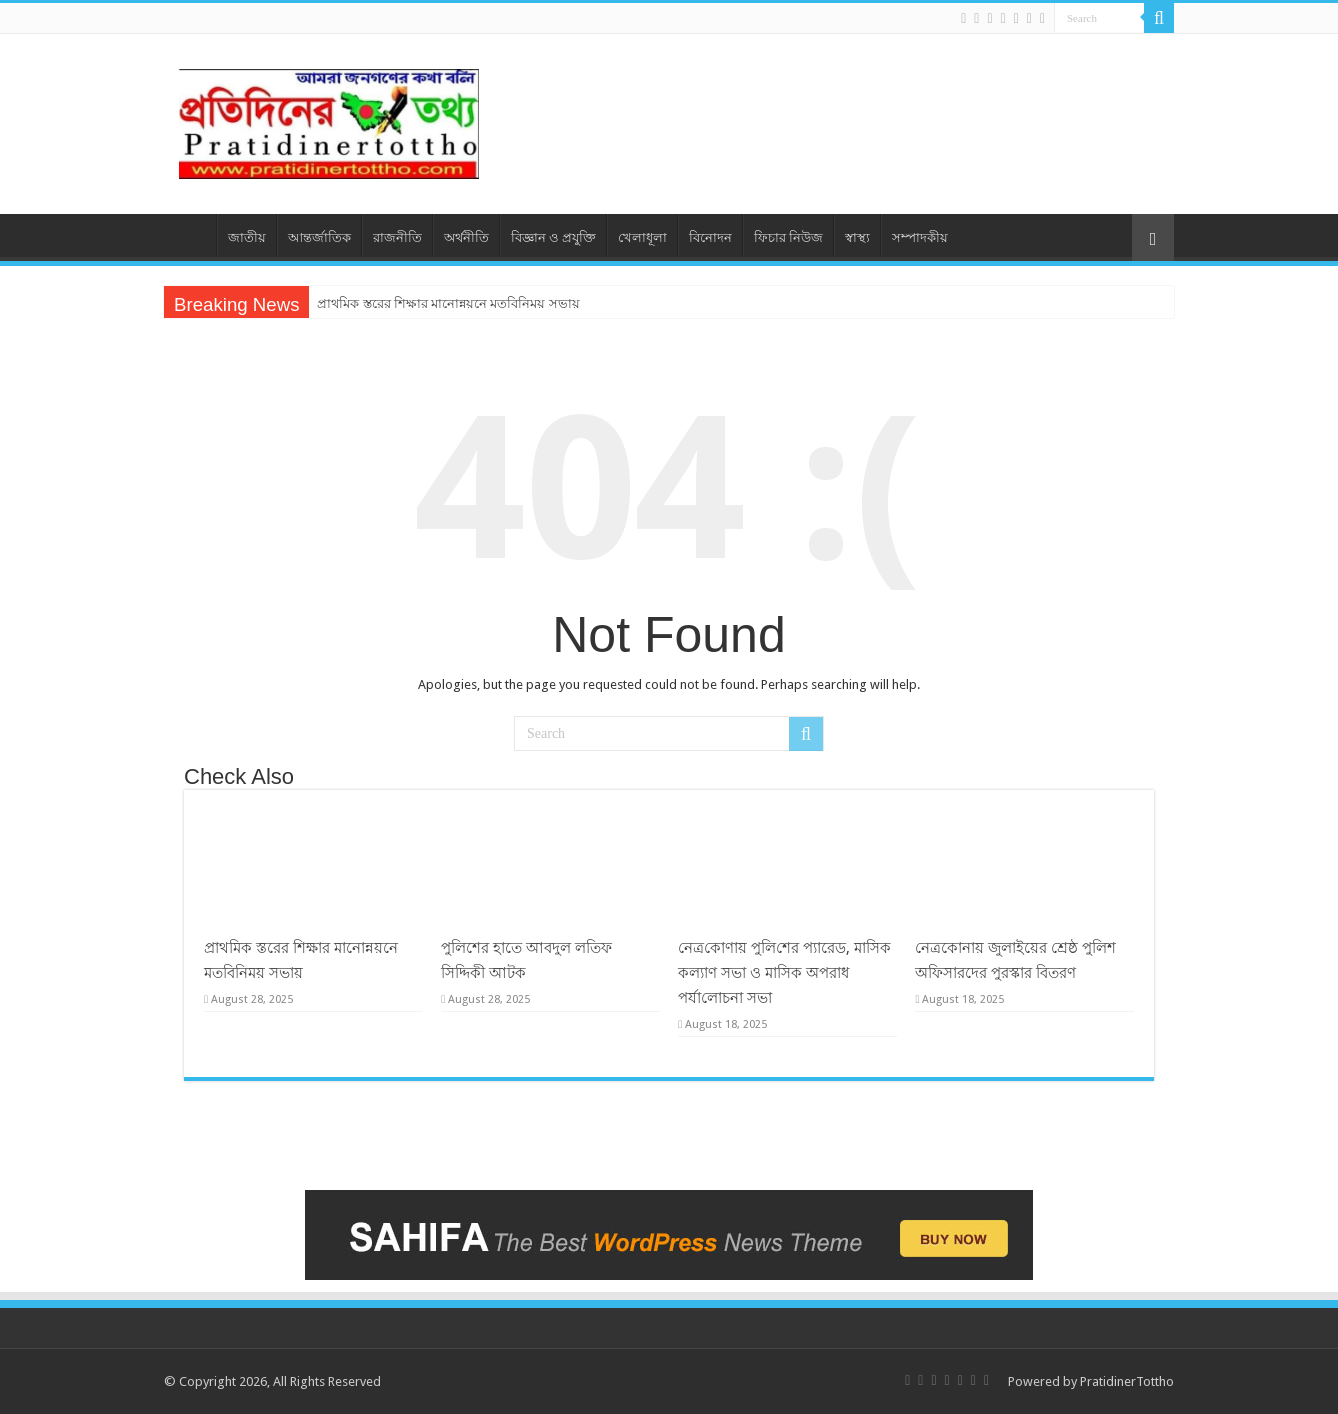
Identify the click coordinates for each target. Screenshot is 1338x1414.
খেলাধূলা (642, 237)
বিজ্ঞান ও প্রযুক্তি (553, 237)
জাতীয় (247, 237)
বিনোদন (710, 237)
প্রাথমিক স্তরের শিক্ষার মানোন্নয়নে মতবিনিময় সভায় (448, 303)
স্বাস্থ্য (857, 237)
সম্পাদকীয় (920, 237)
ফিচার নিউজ (788, 237)
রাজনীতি (397, 237)
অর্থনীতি (466, 237)
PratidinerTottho (1127, 1381)
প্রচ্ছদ (190, 235)
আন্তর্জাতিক (319, 237)
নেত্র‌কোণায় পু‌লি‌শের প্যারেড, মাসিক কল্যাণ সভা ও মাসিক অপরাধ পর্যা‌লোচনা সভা (784, 973)
